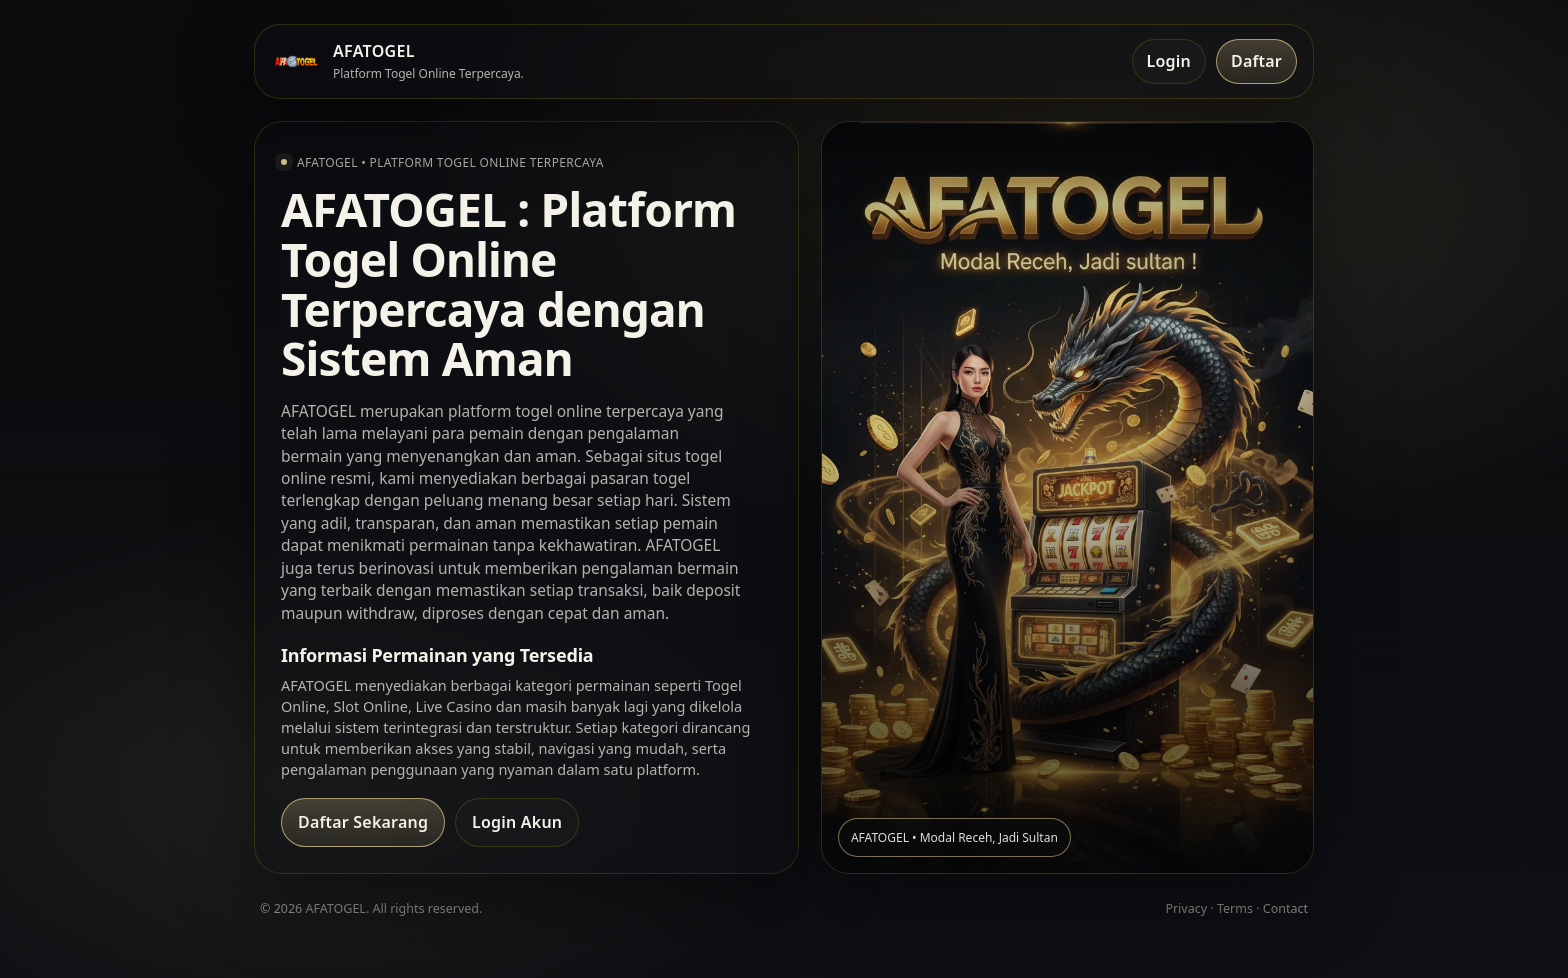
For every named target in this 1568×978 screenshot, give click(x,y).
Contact (1285, 908)
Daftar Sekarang (363, 822)
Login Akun (517, 822)
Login (1169, 61)
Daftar (1256, 61)
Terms (1235, 908)
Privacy (1186, 908)
